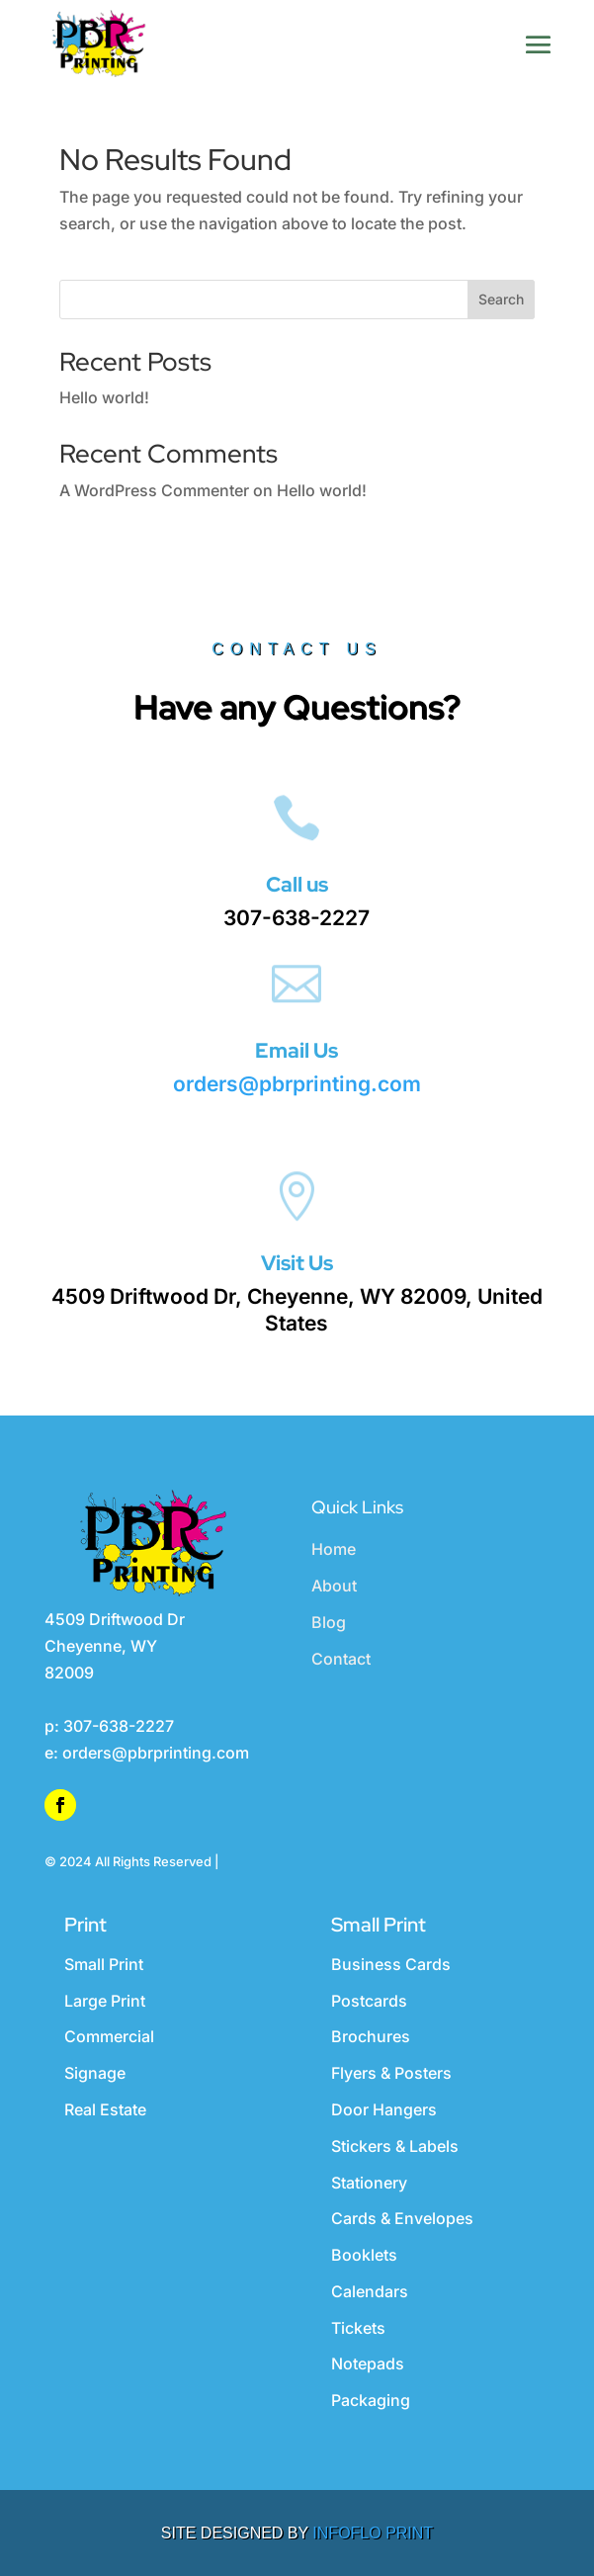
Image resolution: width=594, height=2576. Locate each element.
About (334, 1585)
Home (333, 1549)
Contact (341, 1659)
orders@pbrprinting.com (297, 1084)
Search (501, 299)
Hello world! (104, 397)
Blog (328, 1622)
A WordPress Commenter (154, 490)
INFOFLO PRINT (372, 2533)
